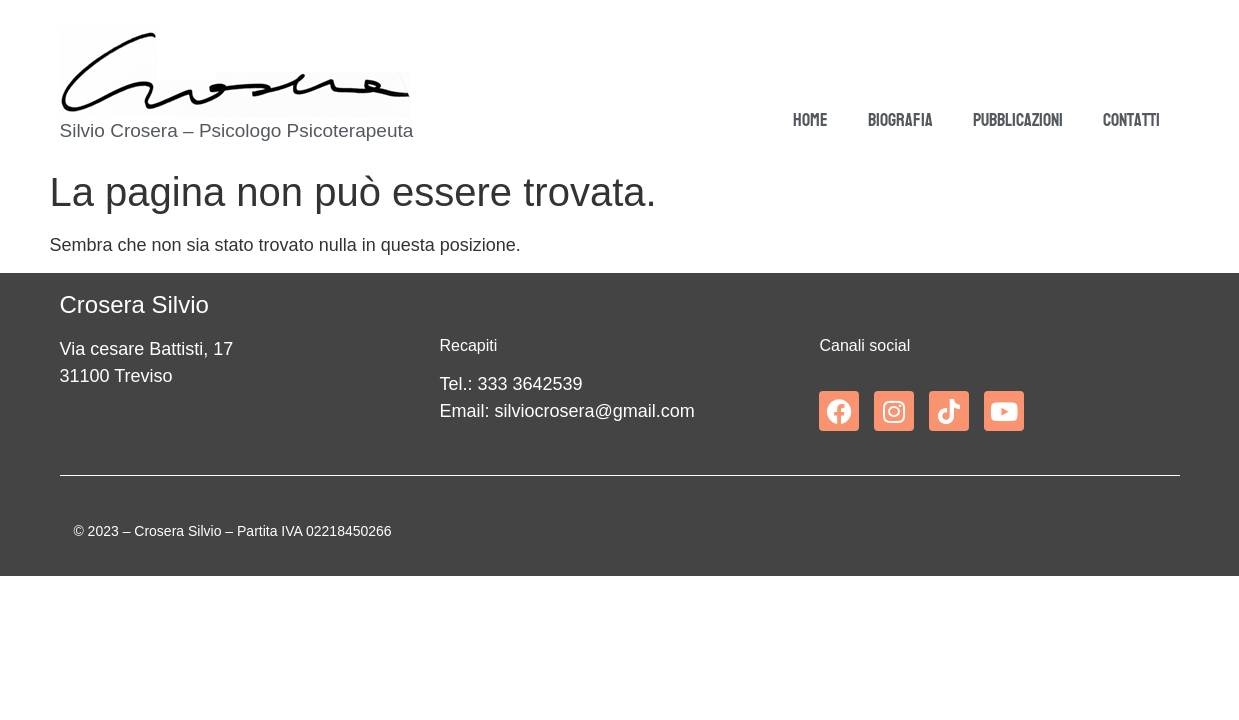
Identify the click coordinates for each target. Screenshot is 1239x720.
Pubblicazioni (1018, 120)
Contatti (1131, 120)
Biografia (900, 120)
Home (810, 120)
